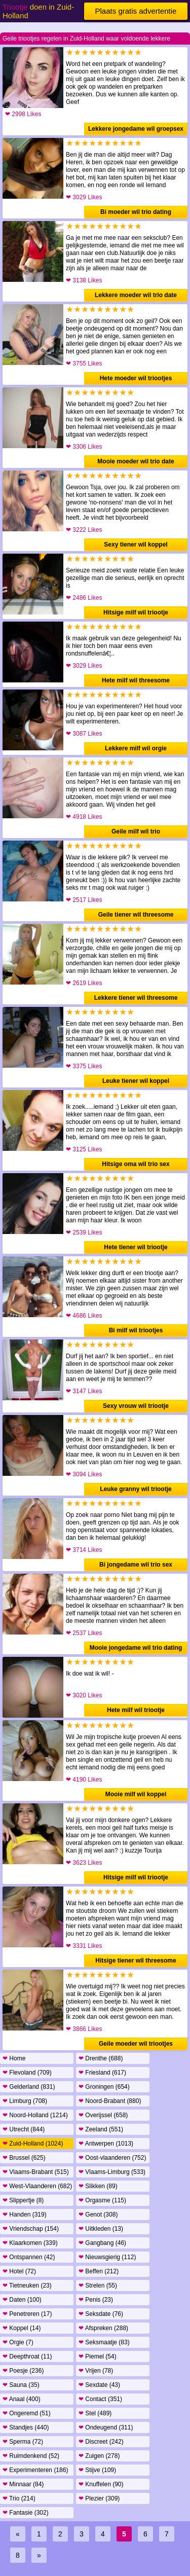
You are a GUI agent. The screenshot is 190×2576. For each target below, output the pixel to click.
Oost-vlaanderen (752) (112, 2157)
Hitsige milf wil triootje (135, 612)
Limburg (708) (25, 2101)
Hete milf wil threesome (136, 680)
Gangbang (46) (102, 2242)
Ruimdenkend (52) (31, 2455)
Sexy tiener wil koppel (135, 544)
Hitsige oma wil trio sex (135, 1164)
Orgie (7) (18, 2342)
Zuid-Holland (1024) (33, 2143)
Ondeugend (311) (106, 2427)
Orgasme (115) (102, 2200)
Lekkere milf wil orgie (136, 748)
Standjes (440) (26, 2427)
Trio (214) (19, 2498)
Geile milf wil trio (135, 831)
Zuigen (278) (99, 2455)
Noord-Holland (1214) (35, 2115)
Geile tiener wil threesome (136, 914)
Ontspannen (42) (29, 2257)
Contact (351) (100, 2399)
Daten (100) (22, 2299)
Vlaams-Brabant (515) (36, 2171)
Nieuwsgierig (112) (107, 2257)
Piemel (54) (98, 2356)
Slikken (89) (98, 2186)
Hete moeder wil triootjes (136, 378)
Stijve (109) (97, 2470)
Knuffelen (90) (101, 2484)
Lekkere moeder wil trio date (136, 295)
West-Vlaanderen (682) (37, 2186)
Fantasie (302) (26, 2512)
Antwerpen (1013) (106, 2143)
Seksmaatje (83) (104, 2342)
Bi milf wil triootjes (136, 1330)
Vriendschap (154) (31, 2228)
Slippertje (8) (23, 2200)
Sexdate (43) (99, 2384)
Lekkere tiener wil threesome (136, 997)
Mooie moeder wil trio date (135, 461)
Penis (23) (96, 2299)
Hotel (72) (19, 2271)
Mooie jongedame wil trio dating (136, 1647)
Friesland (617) (102, 2072)
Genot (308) (98, 2214)
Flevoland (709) (27, 2072)
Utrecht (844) (24, 2129)
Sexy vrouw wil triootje (136, 1405)
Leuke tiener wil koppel (135, 1080)
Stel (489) (95, 2413)
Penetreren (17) (27, 2313)
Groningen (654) (104, 2086)
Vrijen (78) (96, 2370)
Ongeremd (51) (27, 2413)
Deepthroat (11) (27, 2356)
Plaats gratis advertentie (136, 11)
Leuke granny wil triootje (135, 1489)
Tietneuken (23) (27, 2285)
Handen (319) (25, 2214)
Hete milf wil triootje (136, 1710)
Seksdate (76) (101, 2313)
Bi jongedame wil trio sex (135, 1564)
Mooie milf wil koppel (136, 1794)
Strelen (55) (98, 2285)
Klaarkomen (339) (30, 2242)
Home (14, 2058)
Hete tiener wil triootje (135, 1247)
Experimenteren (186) (35, 2470)
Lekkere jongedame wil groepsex (135, 128)
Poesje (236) (23, 2370)
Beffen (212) (99, 2271)
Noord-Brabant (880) (110, 2101)
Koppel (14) (22, 2328)
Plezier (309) (99, 2498)
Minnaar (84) (23, 2484)
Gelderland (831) (29, 2086)
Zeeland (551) (101, 2129)
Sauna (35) (21, 2384)
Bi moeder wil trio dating (135, 211)
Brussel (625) (24, 2157)
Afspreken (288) (103, 2328)
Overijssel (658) (103, 2115)
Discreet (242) (101, 2441)
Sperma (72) (23, 2441)
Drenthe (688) (101, 2058)
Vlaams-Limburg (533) (112, 2171)
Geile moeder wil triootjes (136, 2043)
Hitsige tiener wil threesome (135, 1960)
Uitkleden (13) (101, 2228)
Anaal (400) (22, 2399)
